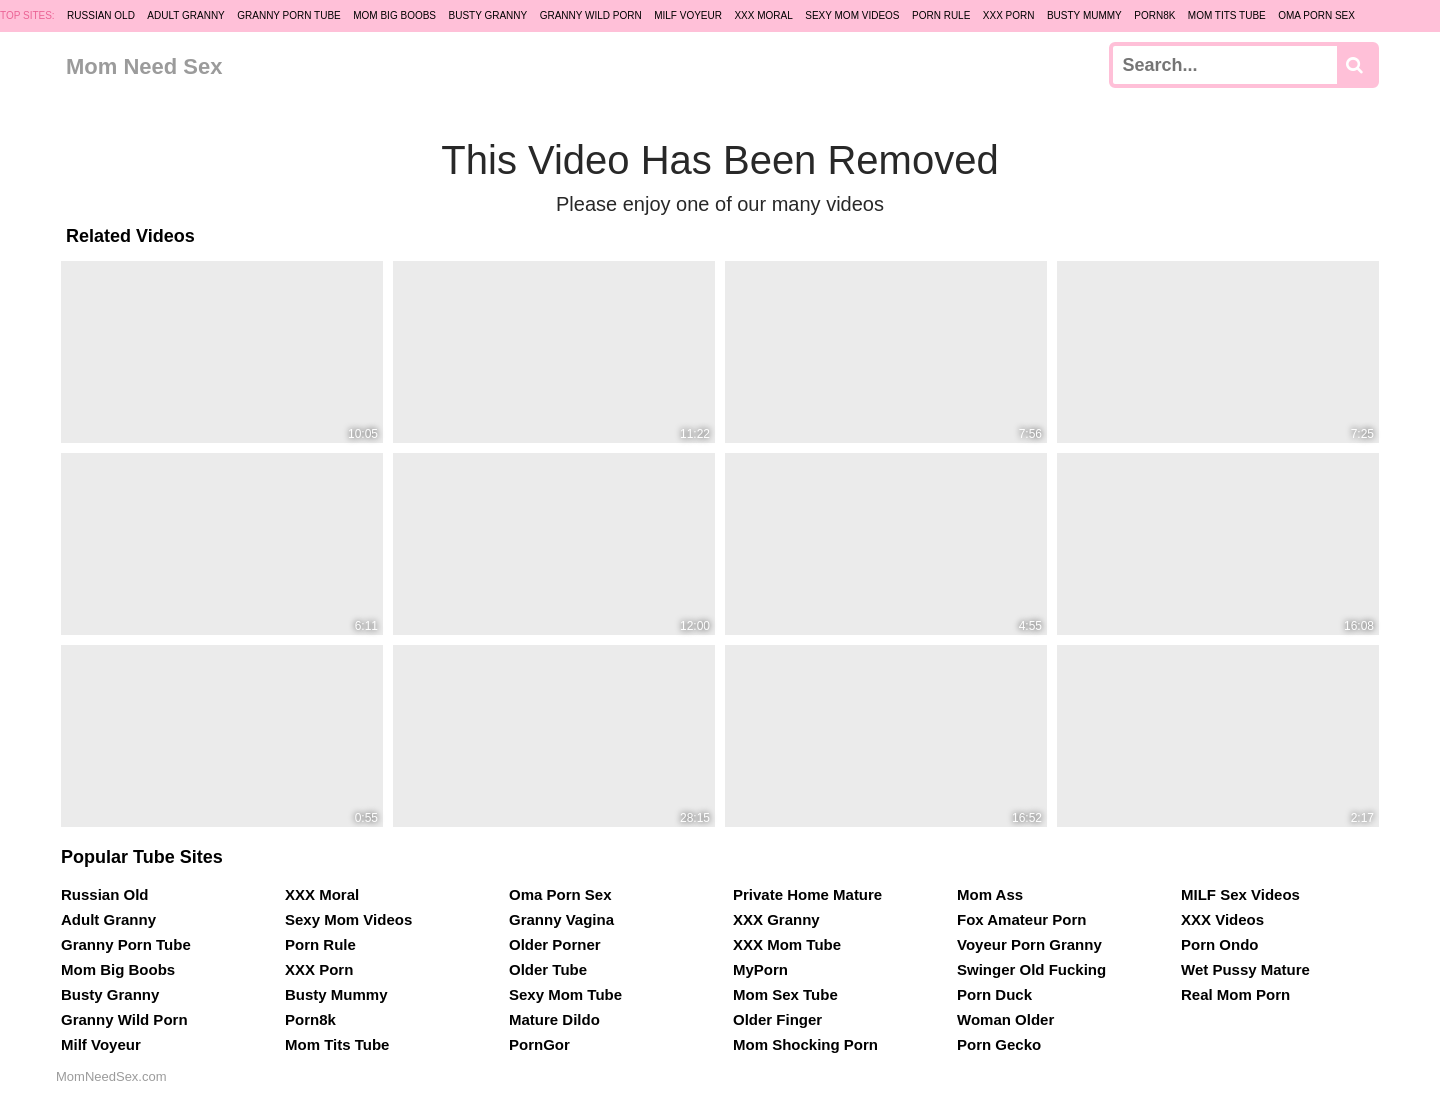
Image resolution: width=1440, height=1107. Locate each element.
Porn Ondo (1220, 944)
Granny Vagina (561, 919)
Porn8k (1154, 15)
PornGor (539, 1044)
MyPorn (760, 969)
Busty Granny (487, 15)
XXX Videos (1222, 919)
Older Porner (555, 944)
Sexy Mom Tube (565, 994)
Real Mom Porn (1235, 994)
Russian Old (101, 15)
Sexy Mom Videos (852, 15)
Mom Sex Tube (785, 994)
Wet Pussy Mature (1245, 969)
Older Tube (548, 969)
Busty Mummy (1084, 15)
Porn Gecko (999, 1044)
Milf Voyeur (688, 15)
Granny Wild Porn (591, 15)
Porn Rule (941, 15)
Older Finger (777, 1019)
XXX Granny (776, 919)
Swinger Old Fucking (1031, 969)
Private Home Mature (807, 894)
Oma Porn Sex (1316, 15)
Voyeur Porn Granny (1029, 944)
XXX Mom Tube (787, 944)
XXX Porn (1009, 15)
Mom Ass (990, 894)
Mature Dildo (554, 1019)
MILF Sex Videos (1240, 894)
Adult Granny (185, 15)
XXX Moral (763, 15)
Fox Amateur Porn (1021, 919)
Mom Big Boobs (394, 15)
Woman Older (1005, 1019)
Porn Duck (994, 994)
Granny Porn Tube (289, 15)
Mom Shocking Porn (805, 1044)
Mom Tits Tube (1227, 15)
